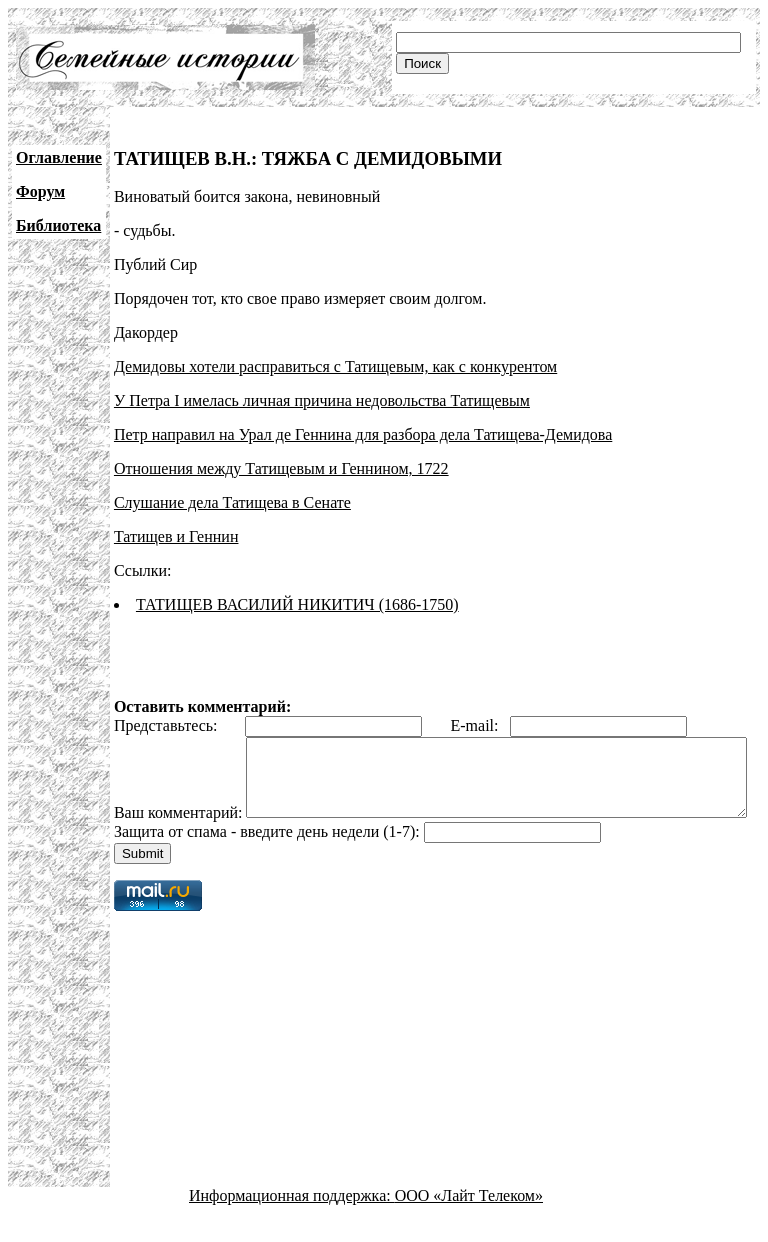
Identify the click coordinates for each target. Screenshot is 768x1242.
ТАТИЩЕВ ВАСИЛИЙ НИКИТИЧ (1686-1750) (297, 604)
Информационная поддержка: (292, 1224)
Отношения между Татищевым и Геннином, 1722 (281, 468)
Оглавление (59, 157)
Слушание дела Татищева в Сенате (232, 502)
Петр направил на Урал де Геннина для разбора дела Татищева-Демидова (363, 434)
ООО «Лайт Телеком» (469, 1224)
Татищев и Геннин (176, 536)
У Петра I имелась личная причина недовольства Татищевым (322, 400)
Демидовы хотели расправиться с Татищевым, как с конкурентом (335, 366)
